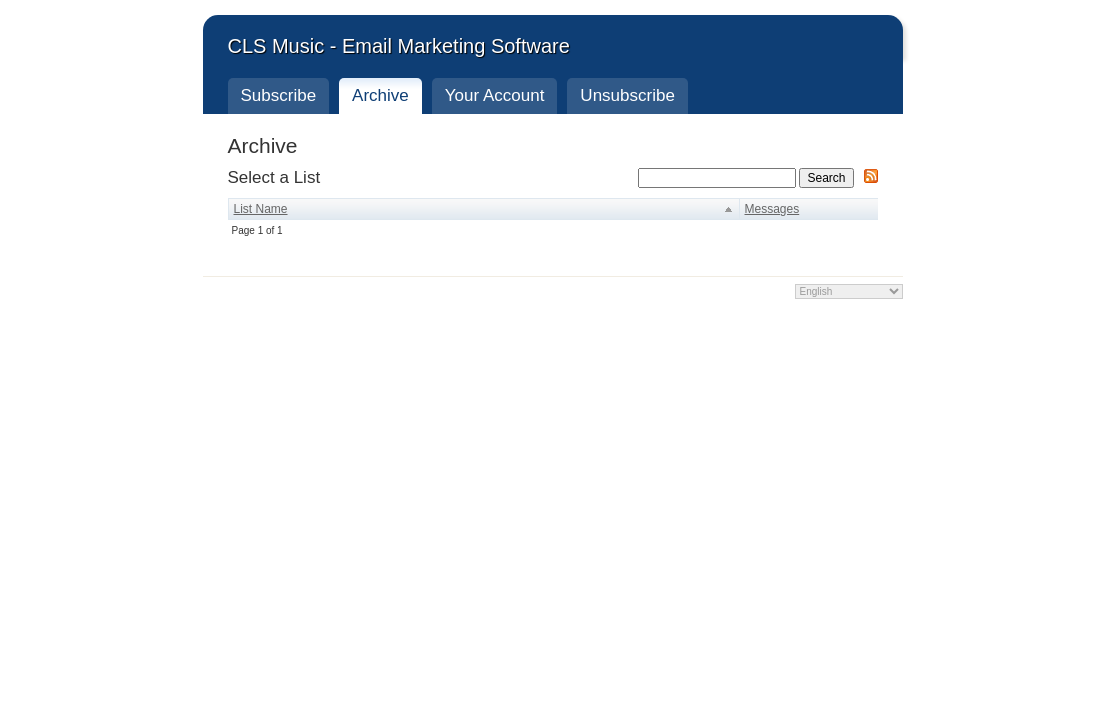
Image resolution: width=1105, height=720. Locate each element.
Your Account (495, 95)
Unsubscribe (627, 95)
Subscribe (279, 95)
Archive (380, 95)
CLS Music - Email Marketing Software (399, 46)
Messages (772, 209)
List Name (261, 209)
